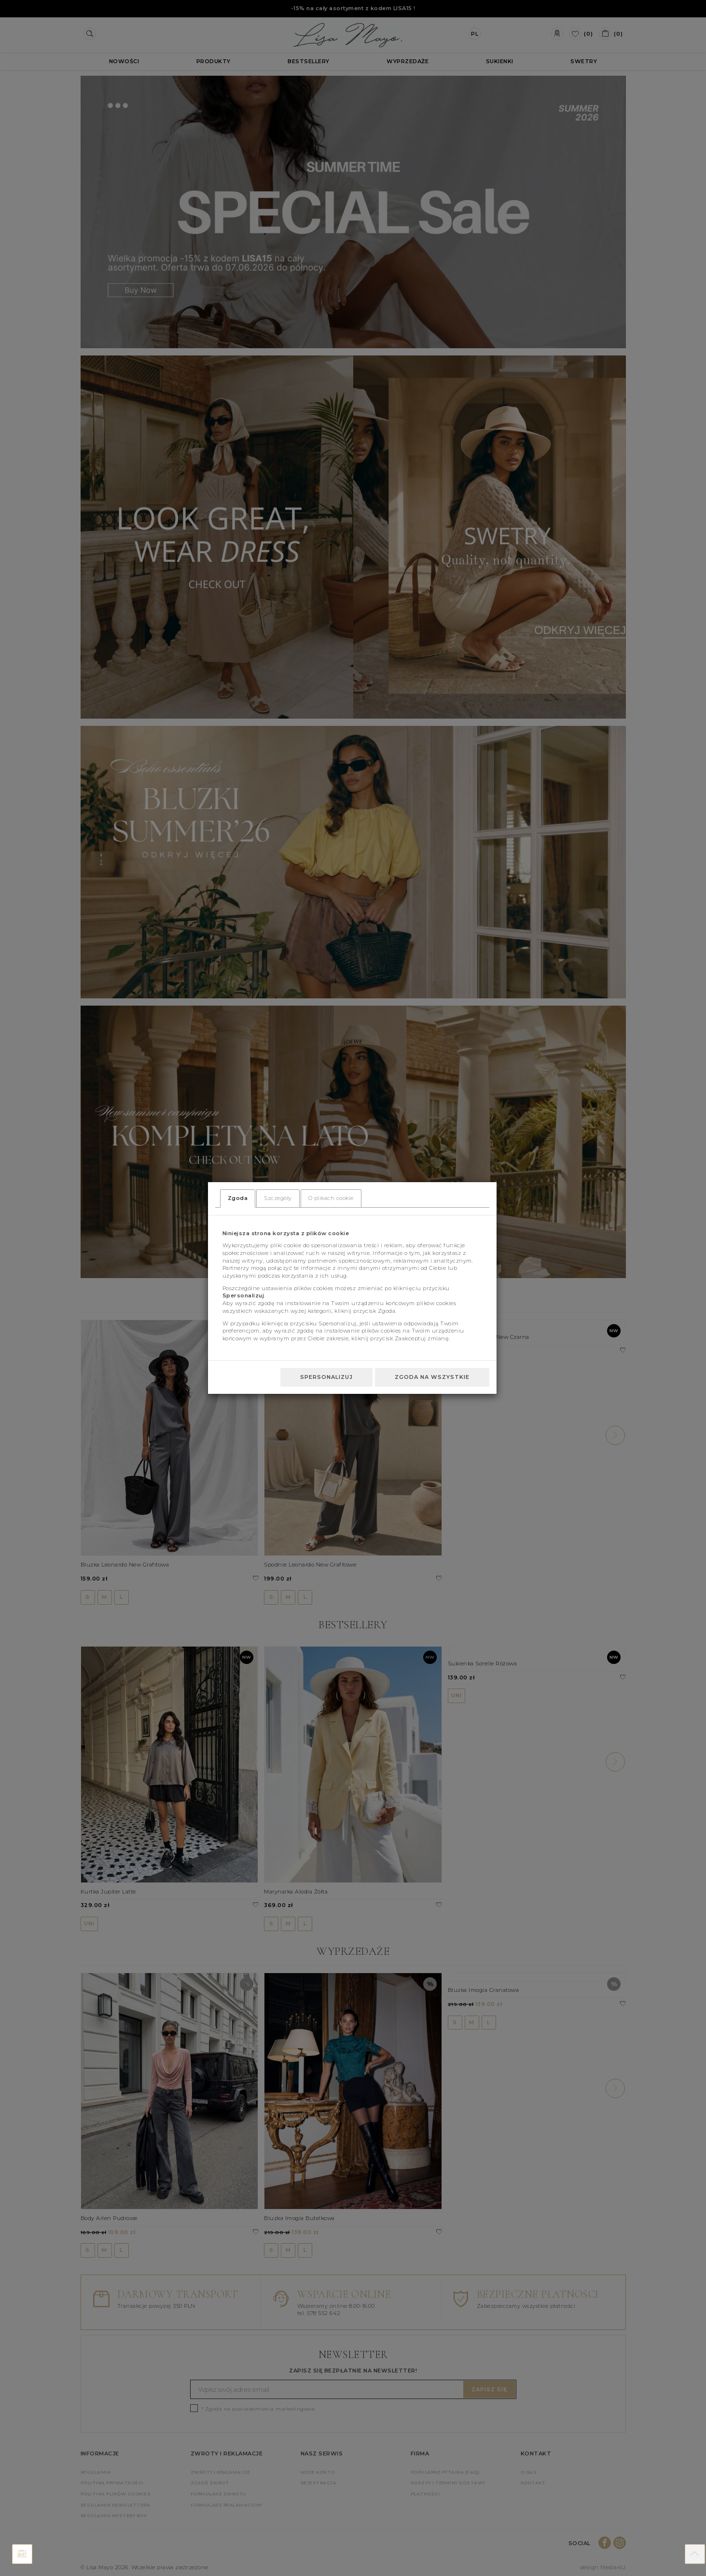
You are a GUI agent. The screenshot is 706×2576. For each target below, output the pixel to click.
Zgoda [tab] (238, 1198)
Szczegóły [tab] (278, 1198)
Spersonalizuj (326, 1377)
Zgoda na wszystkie (432, 1377)
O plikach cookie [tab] (331, 1198)
